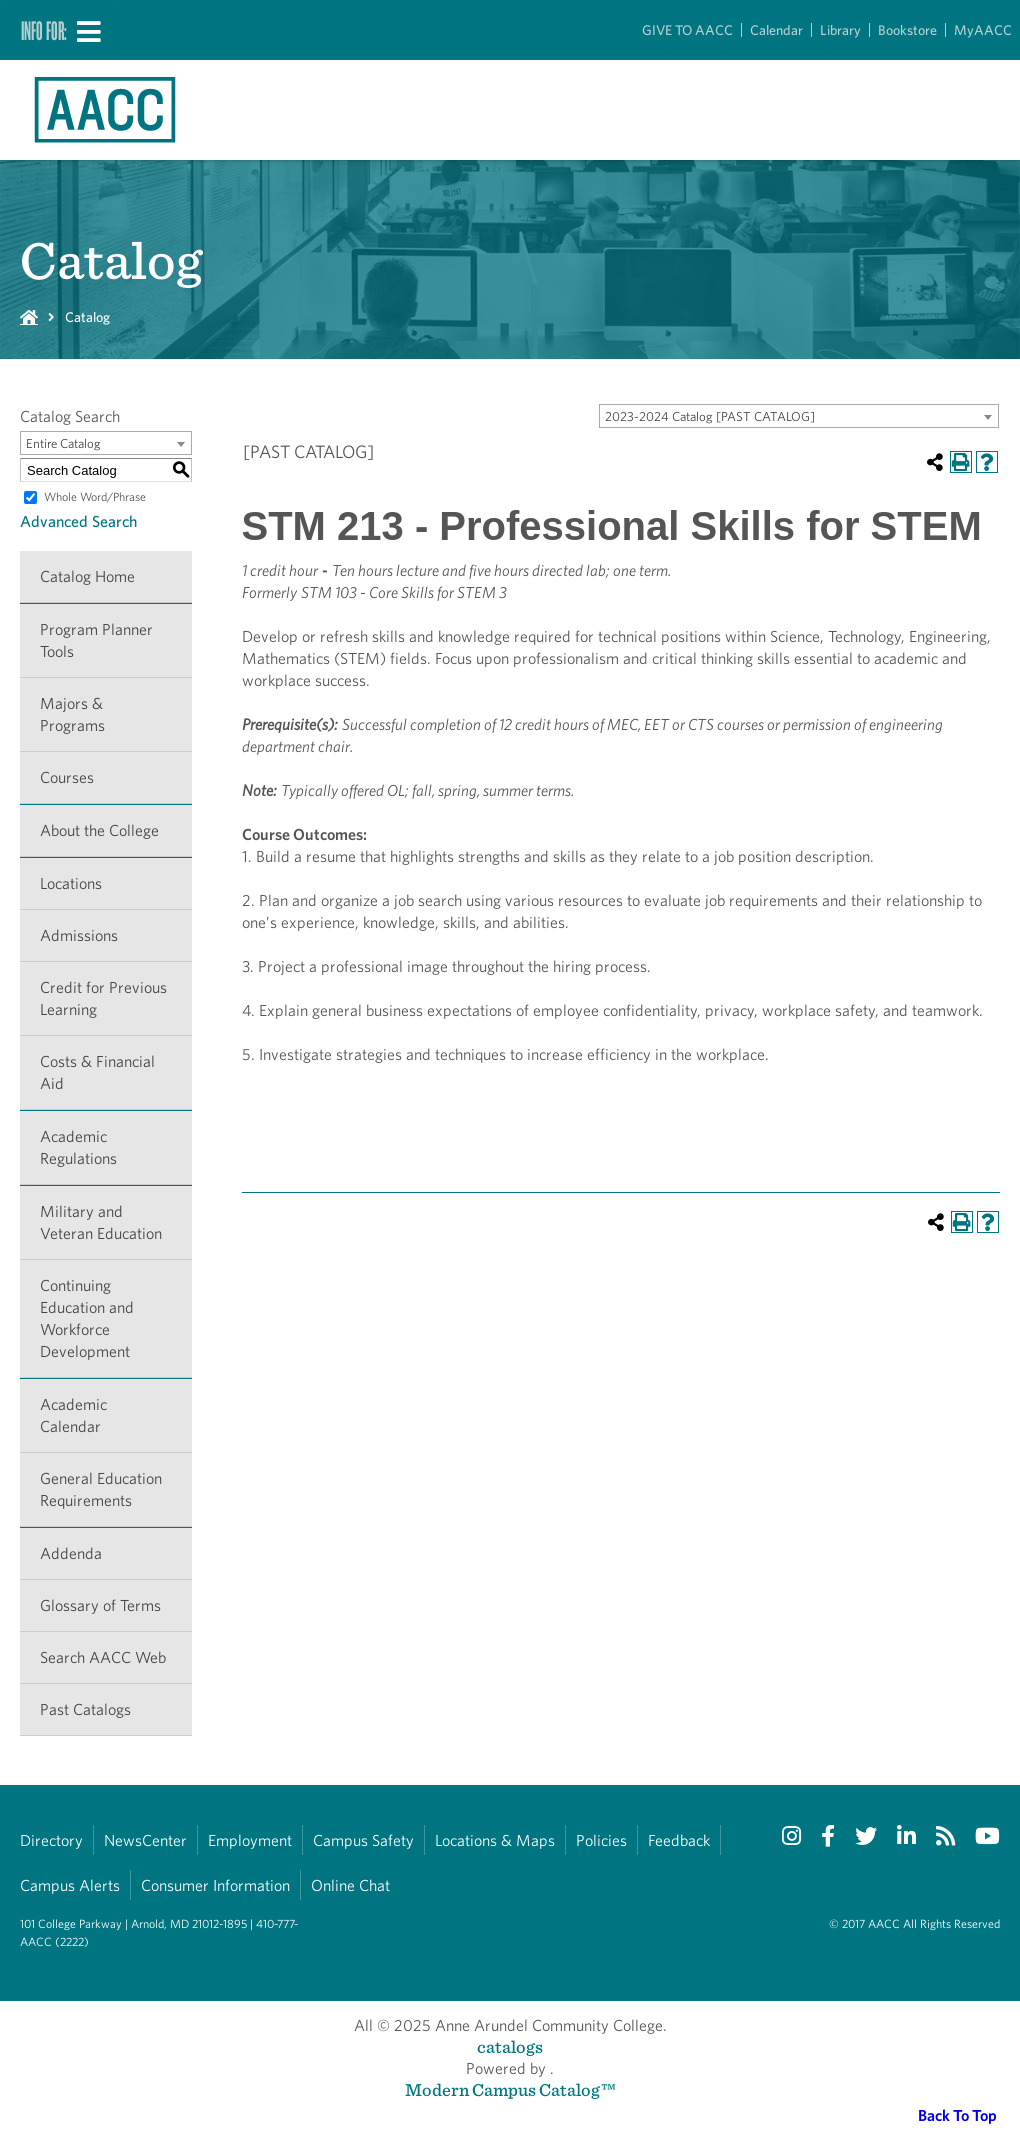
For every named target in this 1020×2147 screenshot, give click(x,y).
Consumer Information (215, 1885)
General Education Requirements (101, 1489)
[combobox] (799, 416)
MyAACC (983, 30)
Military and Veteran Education (101, 1222)
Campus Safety (363, 1840)
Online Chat (350, 1885)
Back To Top (957, 2115)
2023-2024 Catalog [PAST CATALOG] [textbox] (710, 416)
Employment (250, 1840)
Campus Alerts (70, 1885)
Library (840, 30)
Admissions (79, 935)
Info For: (44, 30)
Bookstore (907, 30)
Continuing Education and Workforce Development (87, 1318)
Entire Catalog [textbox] (63, 443)
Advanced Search (78, 521)
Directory (51, 1840)
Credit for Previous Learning (103, 998)
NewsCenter (145, 1840)
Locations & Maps (495, 1840)
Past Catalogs (85, 1709)
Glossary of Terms (100, 1605)
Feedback (679, 1840)
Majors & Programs (72, 714)
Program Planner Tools (96, 640)
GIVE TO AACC (687, 30)
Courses (67, 777)
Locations (71, 883)
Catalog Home (87, 576)
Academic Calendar (73, 1415)
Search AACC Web (103, 1657)
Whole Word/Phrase (95, 496)
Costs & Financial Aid (97, 1072)
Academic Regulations (78, 1147)
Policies (601, 1840)
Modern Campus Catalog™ (510, 2089)
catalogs (510, 2046)
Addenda (71, 1553)
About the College (99, 830)
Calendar (776, 30)
